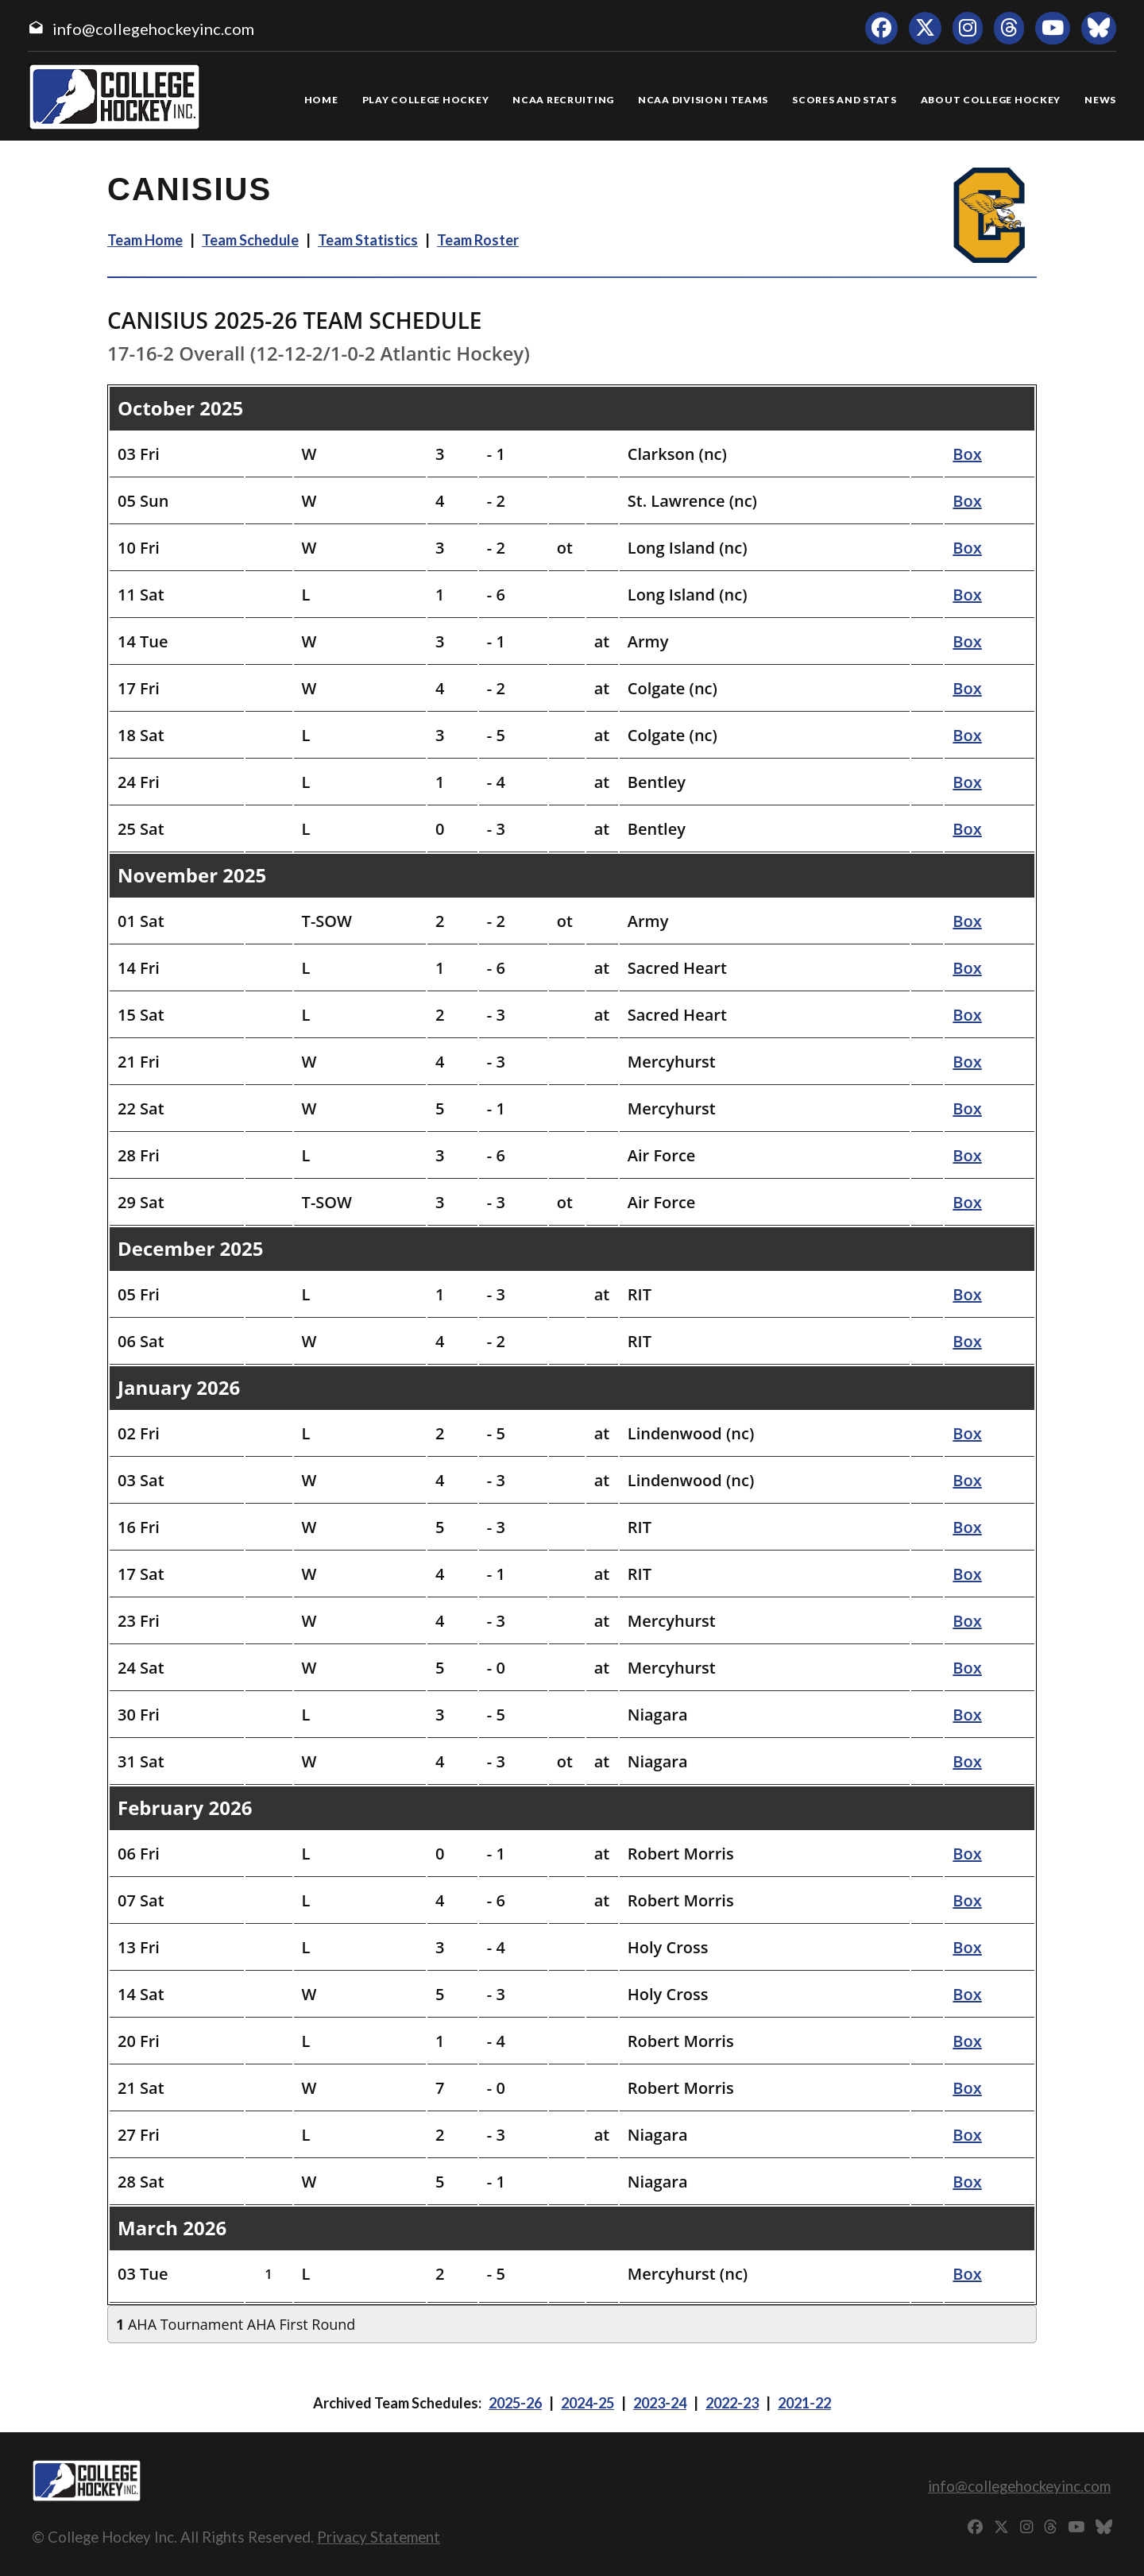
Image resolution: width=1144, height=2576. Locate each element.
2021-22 (804, 2403)
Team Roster (478, 240)
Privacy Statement (378, 2537)
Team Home (145, 240)
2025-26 (515, 2403)
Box (967, 454)
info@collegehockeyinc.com (153, 28)
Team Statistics (368, 240)
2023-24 (659, 2403)
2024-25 (587, 2403)
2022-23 (732, 2403)
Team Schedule (250, 240)
